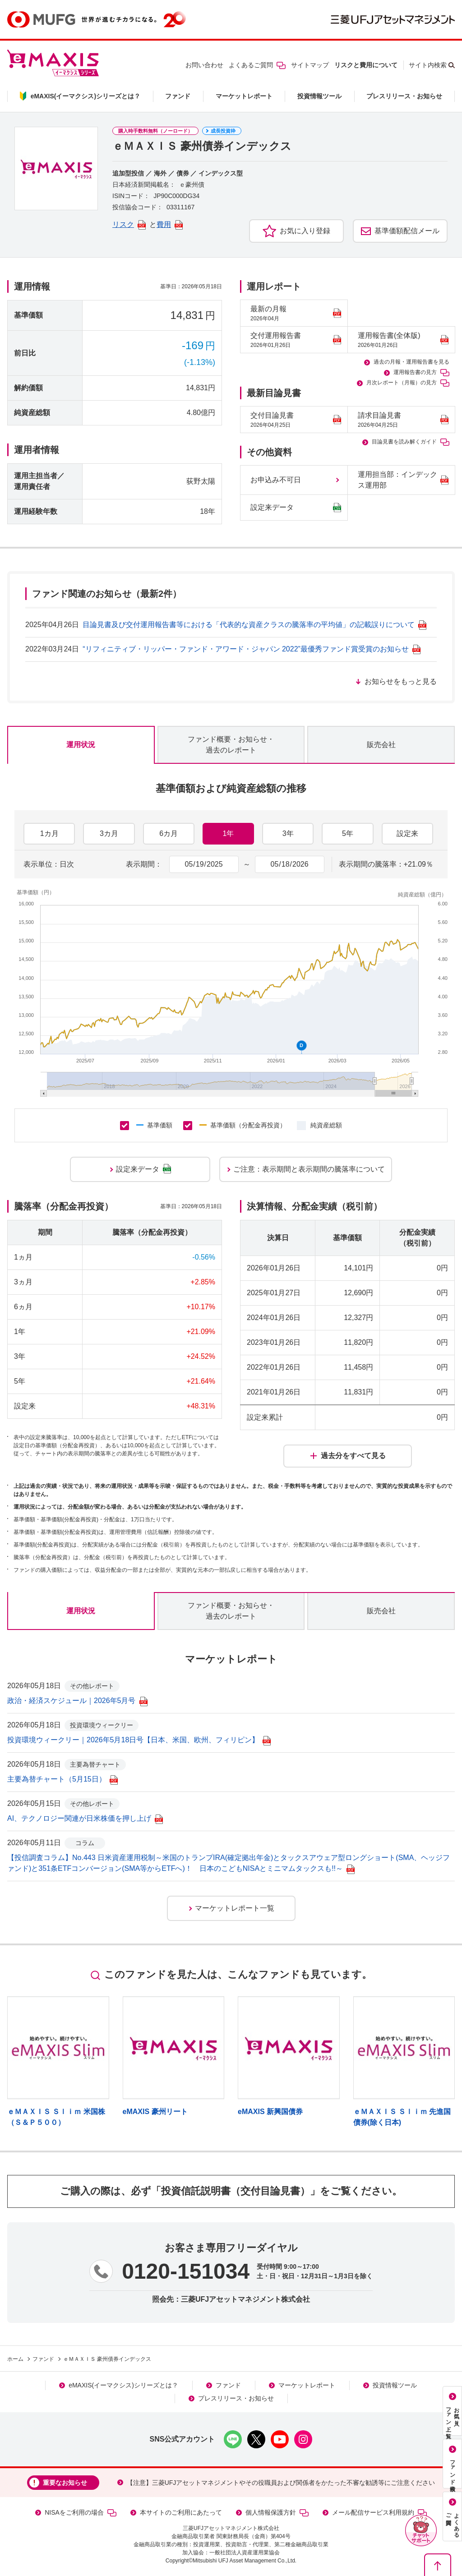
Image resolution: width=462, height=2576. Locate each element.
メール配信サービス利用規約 (379, 2512)
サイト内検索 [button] (428, 65)
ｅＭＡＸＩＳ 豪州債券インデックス (107, 2359)
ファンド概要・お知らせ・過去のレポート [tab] (231, 744)
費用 (170, 224)
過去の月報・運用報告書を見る (411, 362)
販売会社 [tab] (381, 744)
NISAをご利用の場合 (80, 2512)
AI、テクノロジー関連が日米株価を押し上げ (85, 1818)
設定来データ (295, 507)
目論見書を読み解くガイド (410, 442)
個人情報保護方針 (277, 2512)
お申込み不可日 (275, 480)
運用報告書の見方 (421, 372)
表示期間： (144, 864)
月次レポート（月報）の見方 (407, 383)
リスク (129, 224)
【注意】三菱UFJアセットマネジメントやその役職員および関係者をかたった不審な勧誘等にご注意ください (281, 2482)
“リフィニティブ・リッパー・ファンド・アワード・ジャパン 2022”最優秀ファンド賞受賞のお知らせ (251, 649)
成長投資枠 (223, 131)
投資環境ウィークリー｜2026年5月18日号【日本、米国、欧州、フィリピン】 (139, 1740)
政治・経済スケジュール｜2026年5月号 (77, 1700)
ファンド (177, 96)
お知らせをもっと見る (401, 681)
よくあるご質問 (257, 65)
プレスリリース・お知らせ (404, 96)
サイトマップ (310, 65)
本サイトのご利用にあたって (181, 2512)
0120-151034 (185, 2271)
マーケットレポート (244, 96)
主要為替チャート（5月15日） (62, 1779)
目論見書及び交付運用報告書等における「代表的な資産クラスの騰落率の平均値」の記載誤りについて (254, 624)
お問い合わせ (204, 65)
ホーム (15, 2359)
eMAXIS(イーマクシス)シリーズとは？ (123, 2385)
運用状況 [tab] (80, 744)
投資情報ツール (319, 96)
